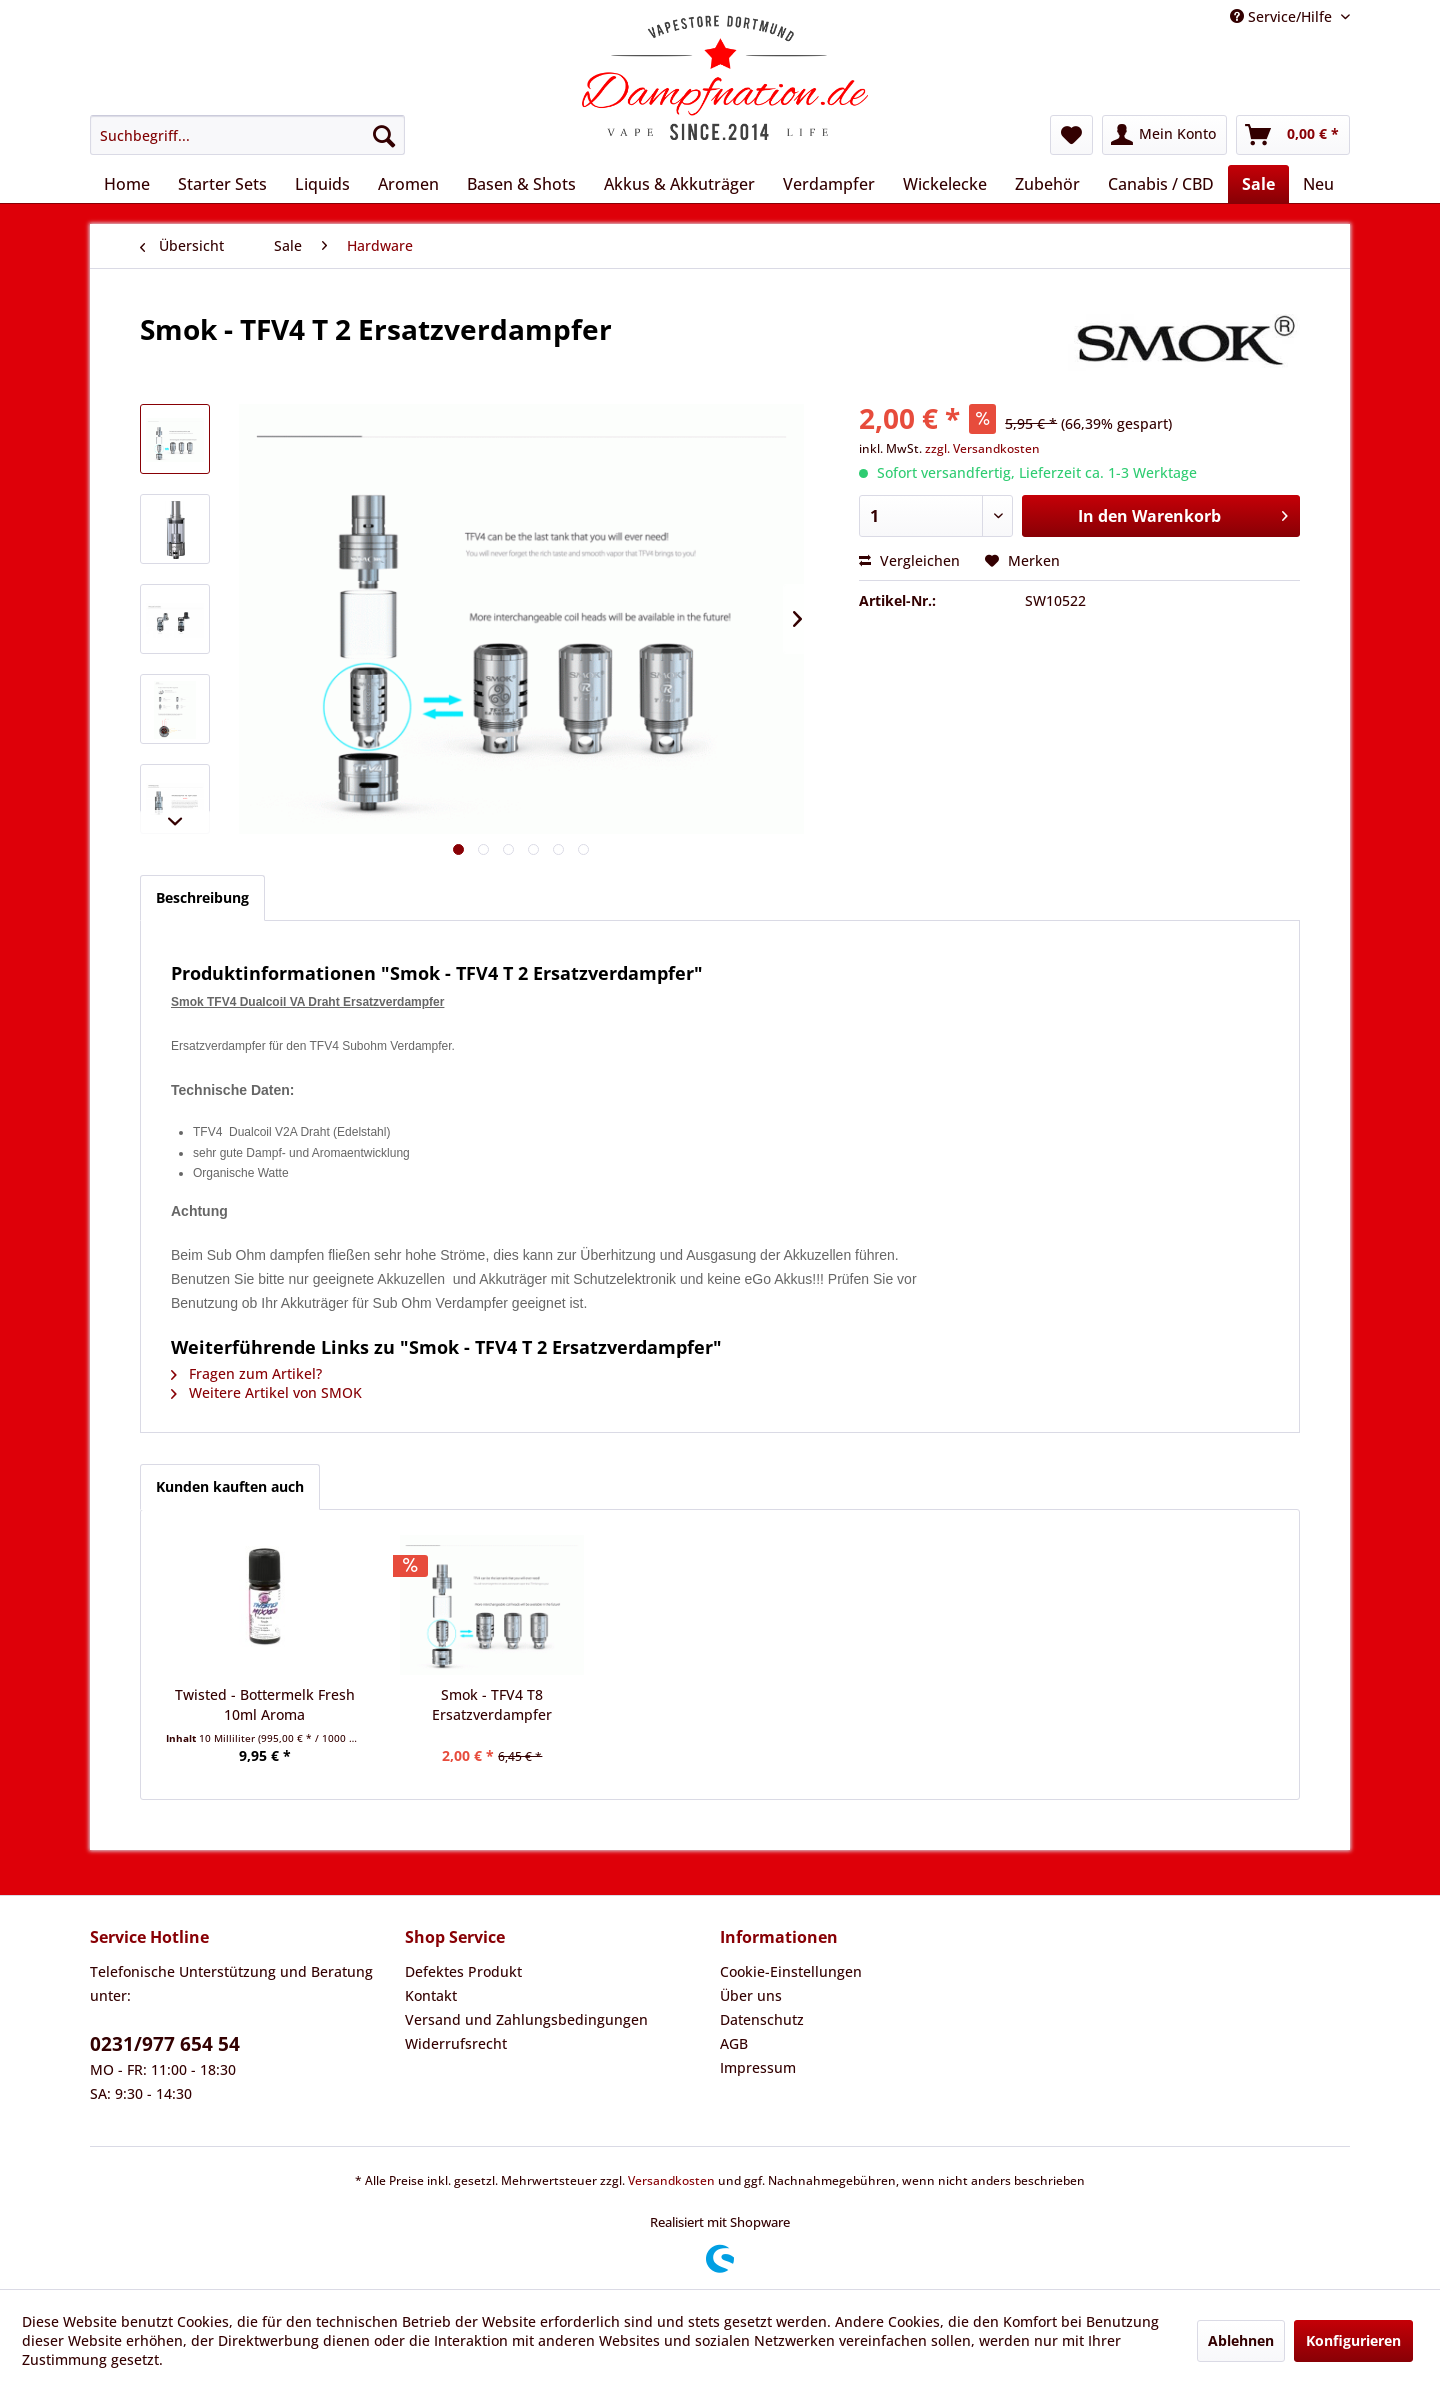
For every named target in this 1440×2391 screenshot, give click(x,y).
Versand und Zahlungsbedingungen (526, 2019)
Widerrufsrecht (456, 2043)
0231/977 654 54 (165, 2044)
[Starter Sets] (222, 184)
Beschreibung (202, 897)
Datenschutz (762, 2019)
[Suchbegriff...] (247, 135)
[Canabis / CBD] (1161, 184)
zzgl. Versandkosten (982, 448)
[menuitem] (247, 135)
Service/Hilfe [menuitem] (1283, 16)
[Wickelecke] (945, 184)
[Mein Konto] (1164, 135)
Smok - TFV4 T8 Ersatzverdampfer (492, 1704)
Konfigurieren (1353, 2340)
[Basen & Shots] (521, 184)
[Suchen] (384, 135)
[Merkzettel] (1071, 135)
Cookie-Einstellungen (791, 1971)
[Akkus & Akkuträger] (679, 184)
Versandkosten (671, 2180)
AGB (734, 2043)
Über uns (751, 1995)
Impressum (758, 2067)
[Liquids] (322, 184)
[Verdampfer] (829, 184)
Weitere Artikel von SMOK (266, 1392)
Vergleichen (909, 560)
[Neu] (1318, 184)
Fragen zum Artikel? (246, 1373)
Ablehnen (1241, 2340)
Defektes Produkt (463, 1971)
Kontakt (431, 1995)
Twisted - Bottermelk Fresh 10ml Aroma (265, 1704)
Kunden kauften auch (230, 1486)
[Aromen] (408, 184)
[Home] (127, 184)
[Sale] (1258, 184)
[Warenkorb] (1293, 135)
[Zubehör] (1047, 184)
